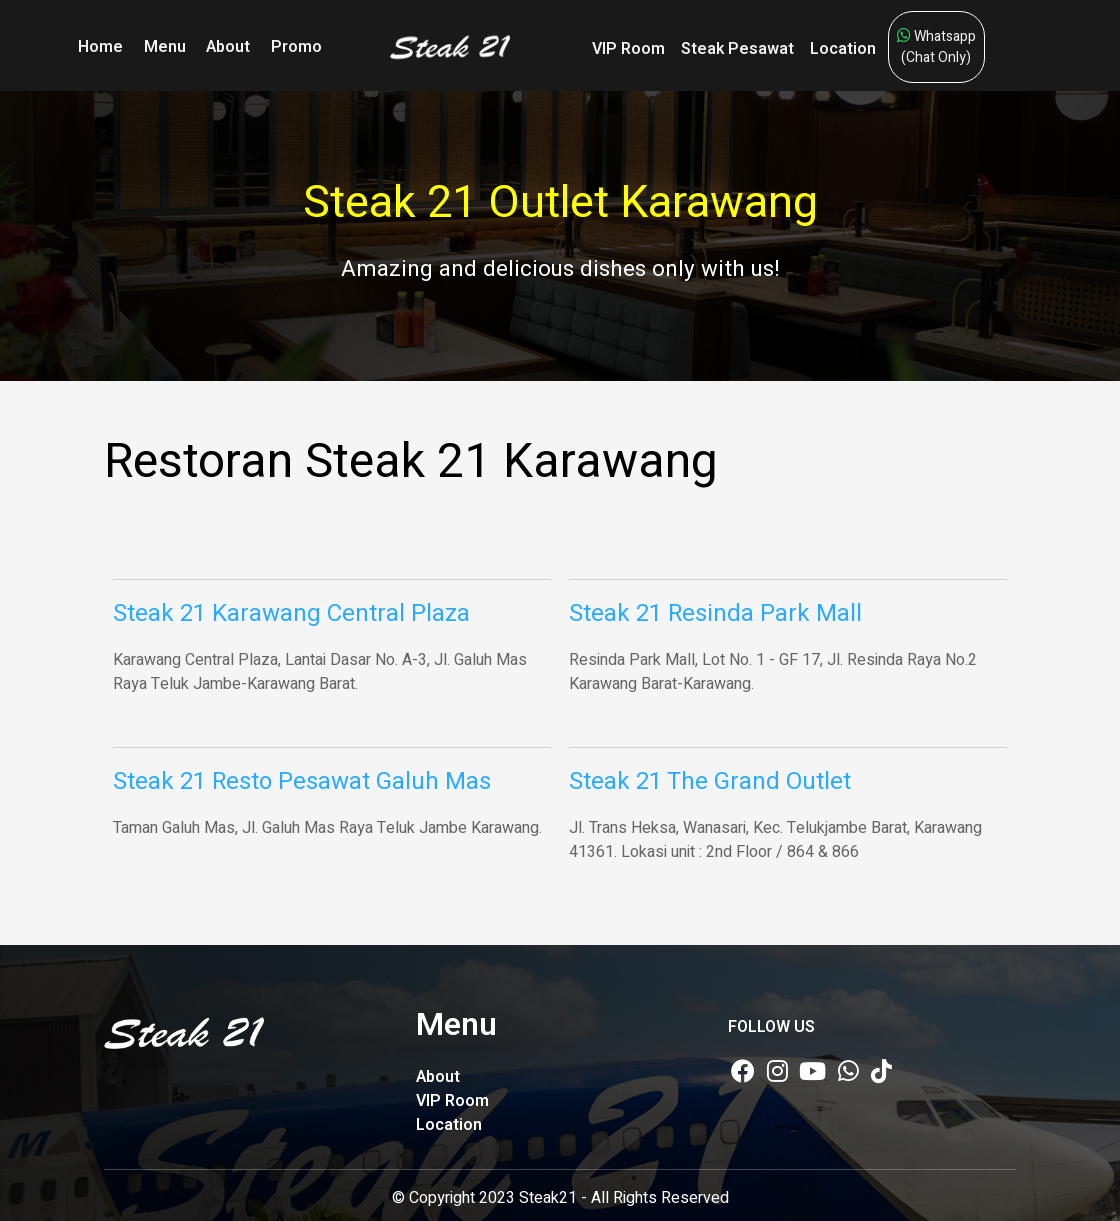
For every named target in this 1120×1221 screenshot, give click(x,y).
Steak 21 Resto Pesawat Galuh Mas (302, 781)
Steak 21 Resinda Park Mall (715, 613)
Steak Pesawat (737, 49)
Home (100, 47)
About (228, 47)
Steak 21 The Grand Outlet (710, 781)
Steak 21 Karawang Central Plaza (291, 613)
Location (843, 49)
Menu (165, 47)
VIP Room (628, 49)
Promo (296, 47)
